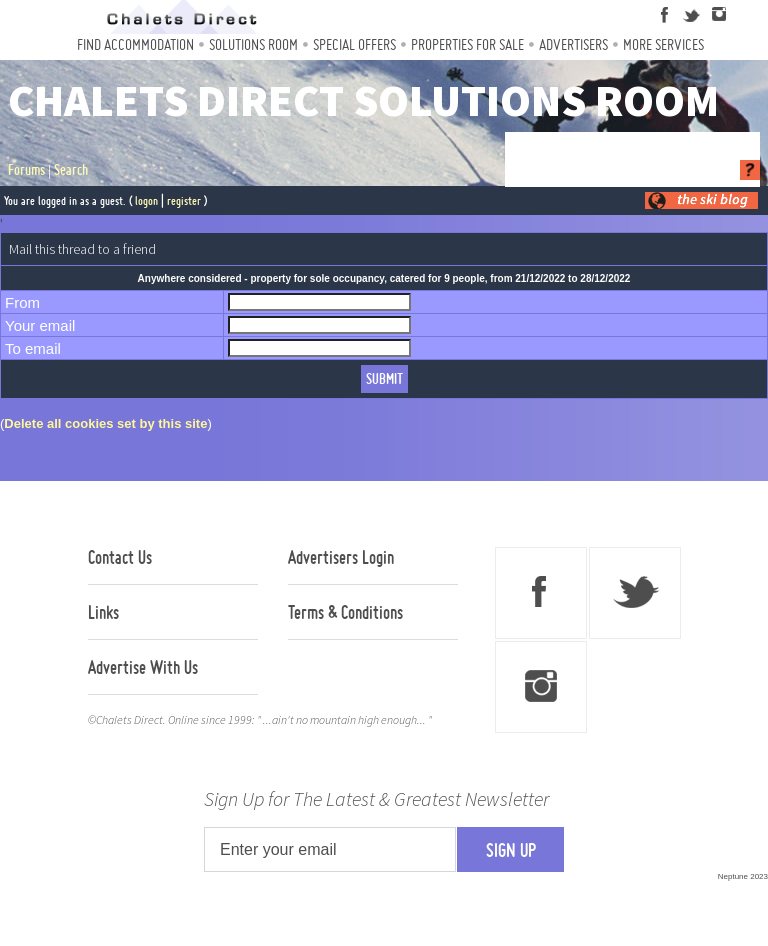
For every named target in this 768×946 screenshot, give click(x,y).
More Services (663, 44)
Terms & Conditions (345, 612)
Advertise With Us (143, 667)
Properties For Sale (467, 44)
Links (103, 612)
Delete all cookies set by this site (105, 423)
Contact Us (120, 557)
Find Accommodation (135, 44)
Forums (26, 170)
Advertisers (573, 44)
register (184, 200)
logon (146, 200)
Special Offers (354, 44)
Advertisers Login (341, 557)
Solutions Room (253, 44)
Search (71, 170)
